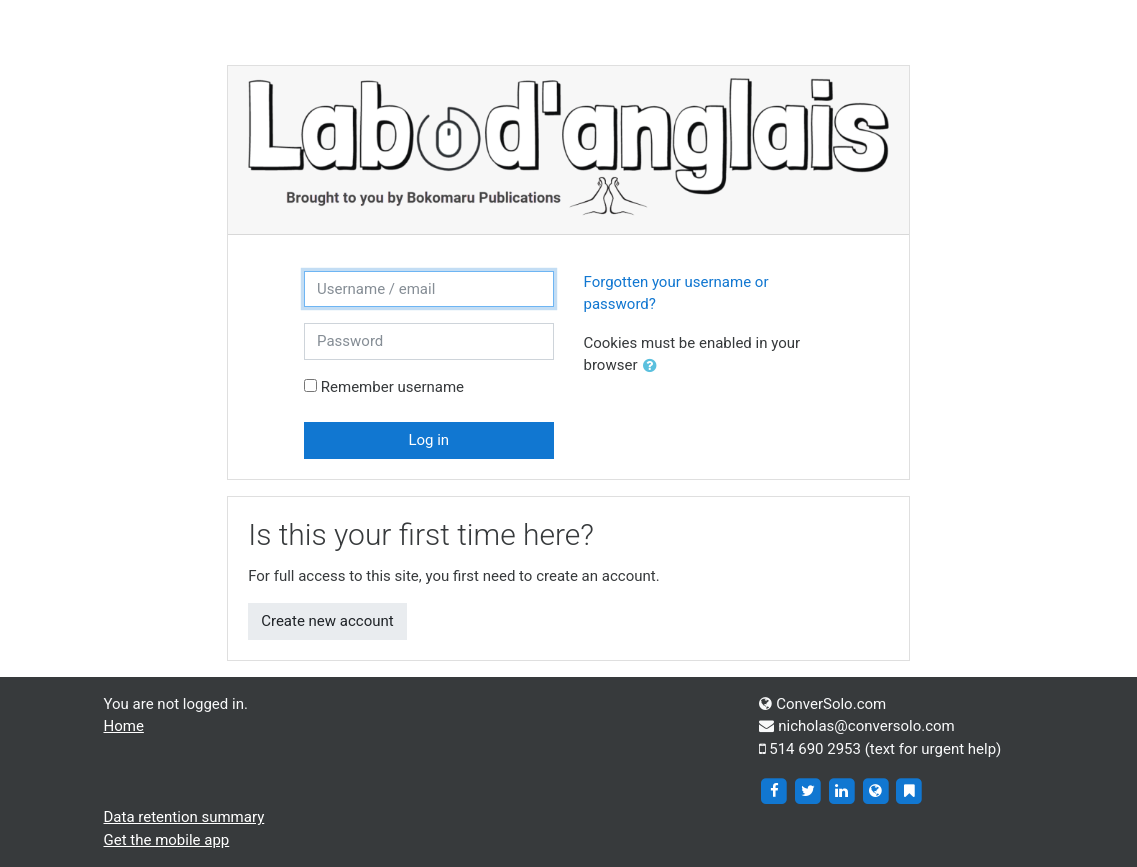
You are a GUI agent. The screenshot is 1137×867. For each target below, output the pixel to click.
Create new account (327, 621)
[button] (654, 366)
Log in (428, 440)
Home (124, 726)
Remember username (392, 387)
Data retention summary (184, 817)
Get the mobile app (167, 840)
